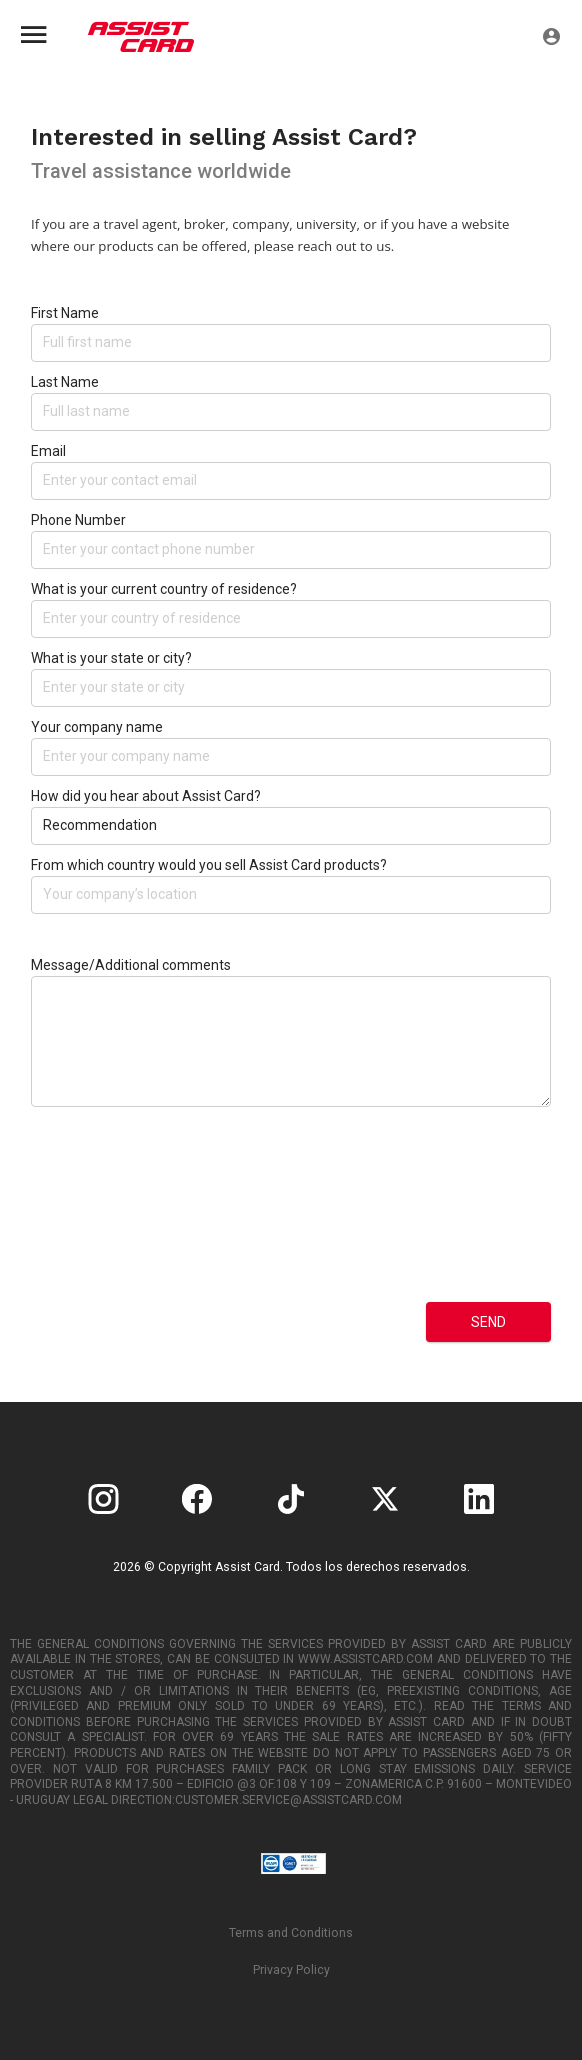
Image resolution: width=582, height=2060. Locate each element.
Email (48, 451)
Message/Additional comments (131, 965)
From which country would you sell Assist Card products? (209, 865)
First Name (65, 313)
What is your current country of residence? (164, 589)
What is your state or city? (111, 658)
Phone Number (78, 520)
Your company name (97, 727)
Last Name (65, 382)
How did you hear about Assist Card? (146, 796)
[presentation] (113, 1220)
